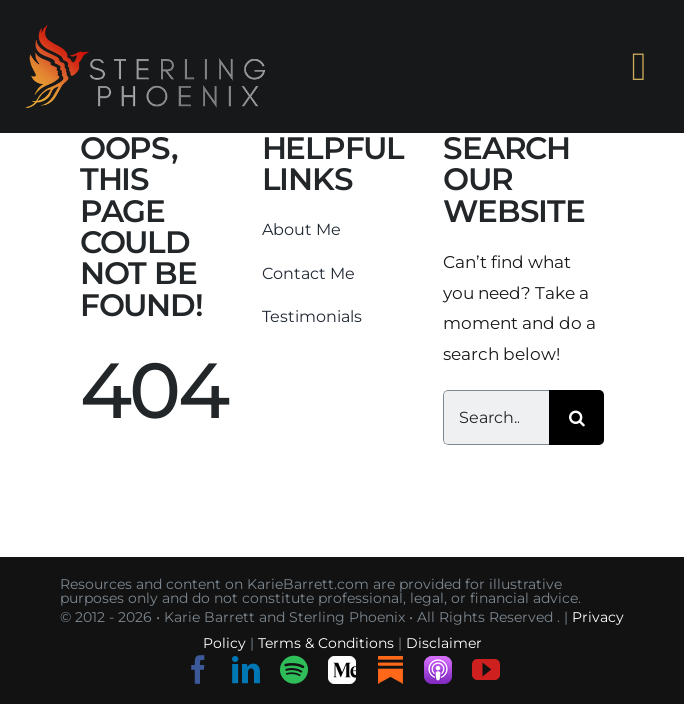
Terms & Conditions (326, 643)
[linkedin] (246, 670)
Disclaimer (444, 643)
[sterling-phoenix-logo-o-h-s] (145, 33)
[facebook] (198, 670)
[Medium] (342, 670)
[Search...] (496, 417)
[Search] (576, 417)
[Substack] (390, 670)
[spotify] (294, 670)
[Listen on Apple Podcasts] (438, 670)
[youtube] (486, 670)
